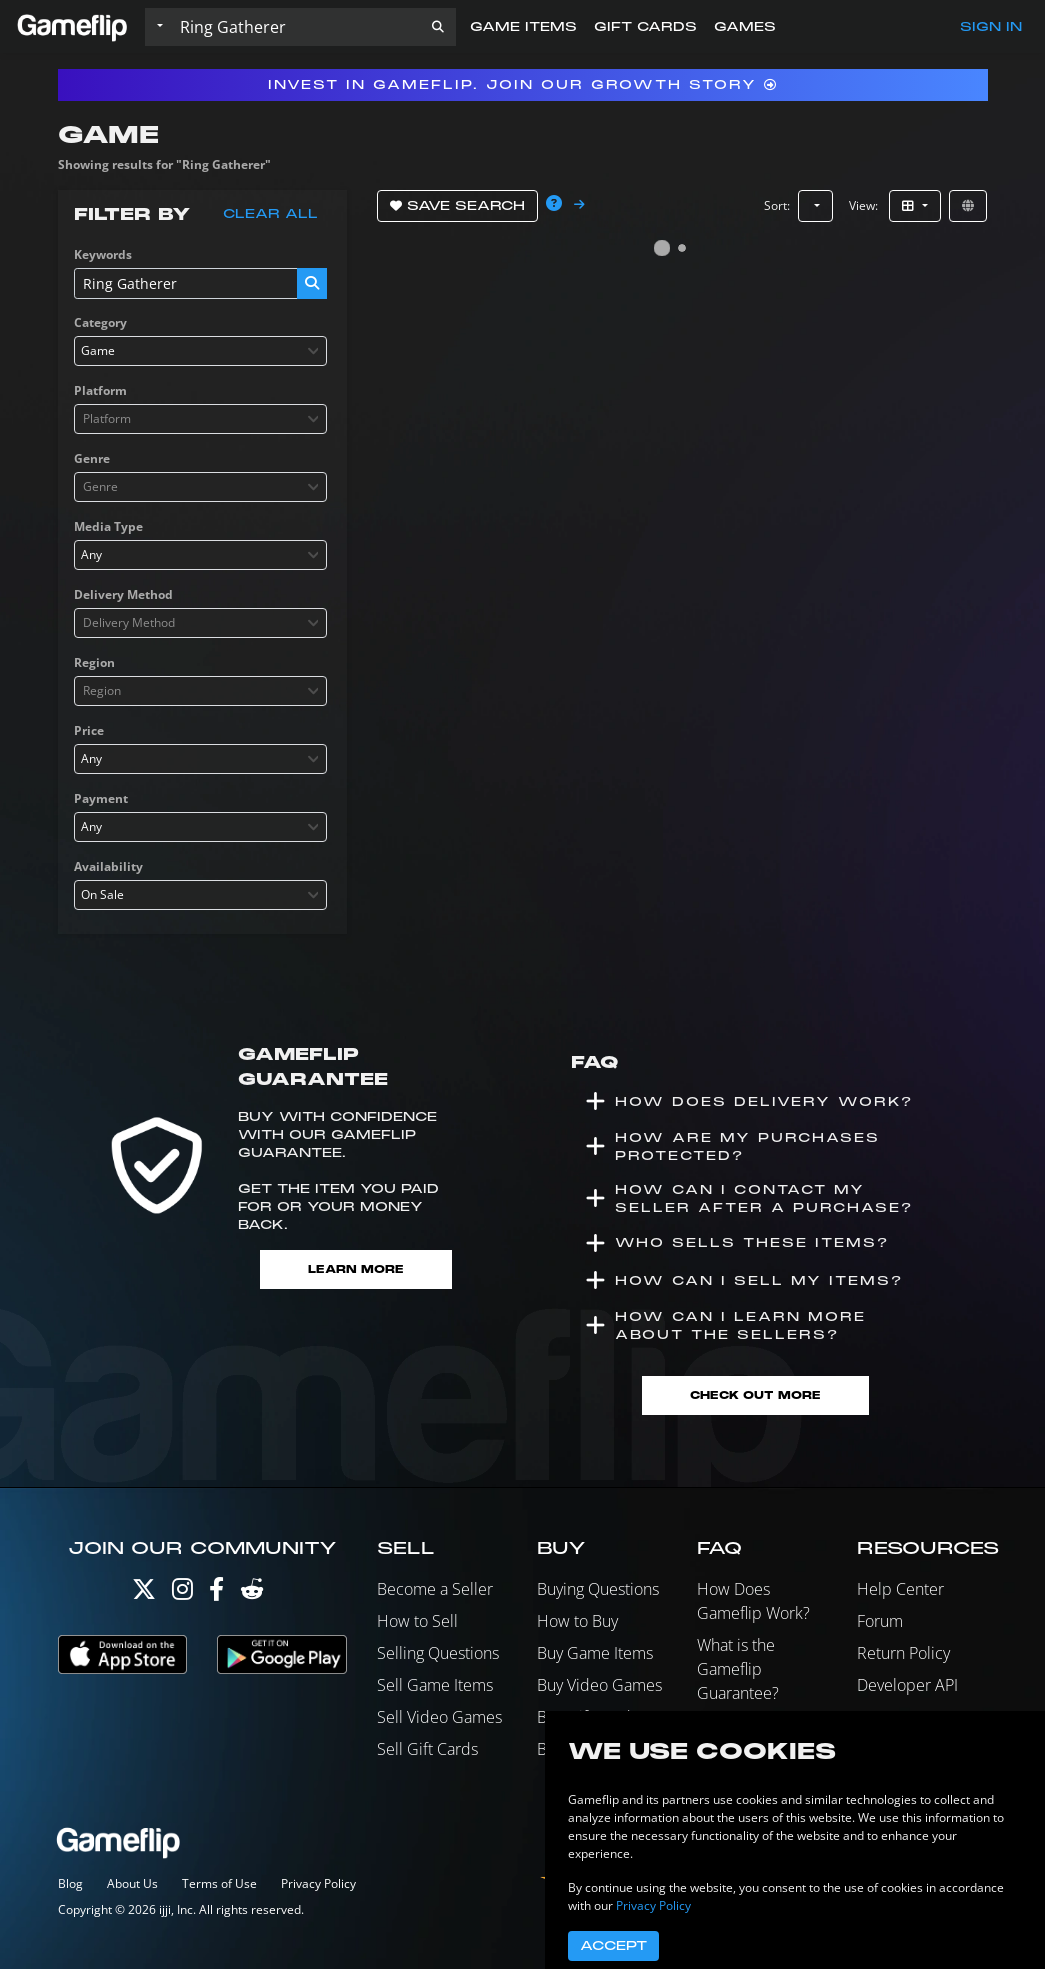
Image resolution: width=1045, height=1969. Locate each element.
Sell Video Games (439, 1717)
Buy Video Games (599, 1685)
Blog (70, 1883)
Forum (880, 1621)
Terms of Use (219, 1883)
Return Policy (903, 1653)
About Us (132, 1883)
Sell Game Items (435, 1685)
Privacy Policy (318, 1883)
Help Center (900, 1589)
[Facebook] (216, 1593)
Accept (613, 1946)
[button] (438, 27)
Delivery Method (123, 594)
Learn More (356, 1269)
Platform (100, 390)
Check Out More (755, 1395)
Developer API (907, 1685)
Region (94, 662)
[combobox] (201, 351)
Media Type (108, 526)
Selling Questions (438, 1653)
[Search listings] (296, 27)
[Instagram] (182, 1593)
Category (100, 322)
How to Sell (417, 1621)
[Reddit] (252, 1593)
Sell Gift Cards (427, 1749)
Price (89, 730)
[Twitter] (144, 1593)
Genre (92, 458)
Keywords (103, 254)
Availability (108, 866)
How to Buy (577, 1621)
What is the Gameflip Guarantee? (738, 1669)
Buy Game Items (595, 1653)
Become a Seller (435, 1589)
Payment (101, 798)
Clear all (270, 214)
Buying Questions (598, 1589)
